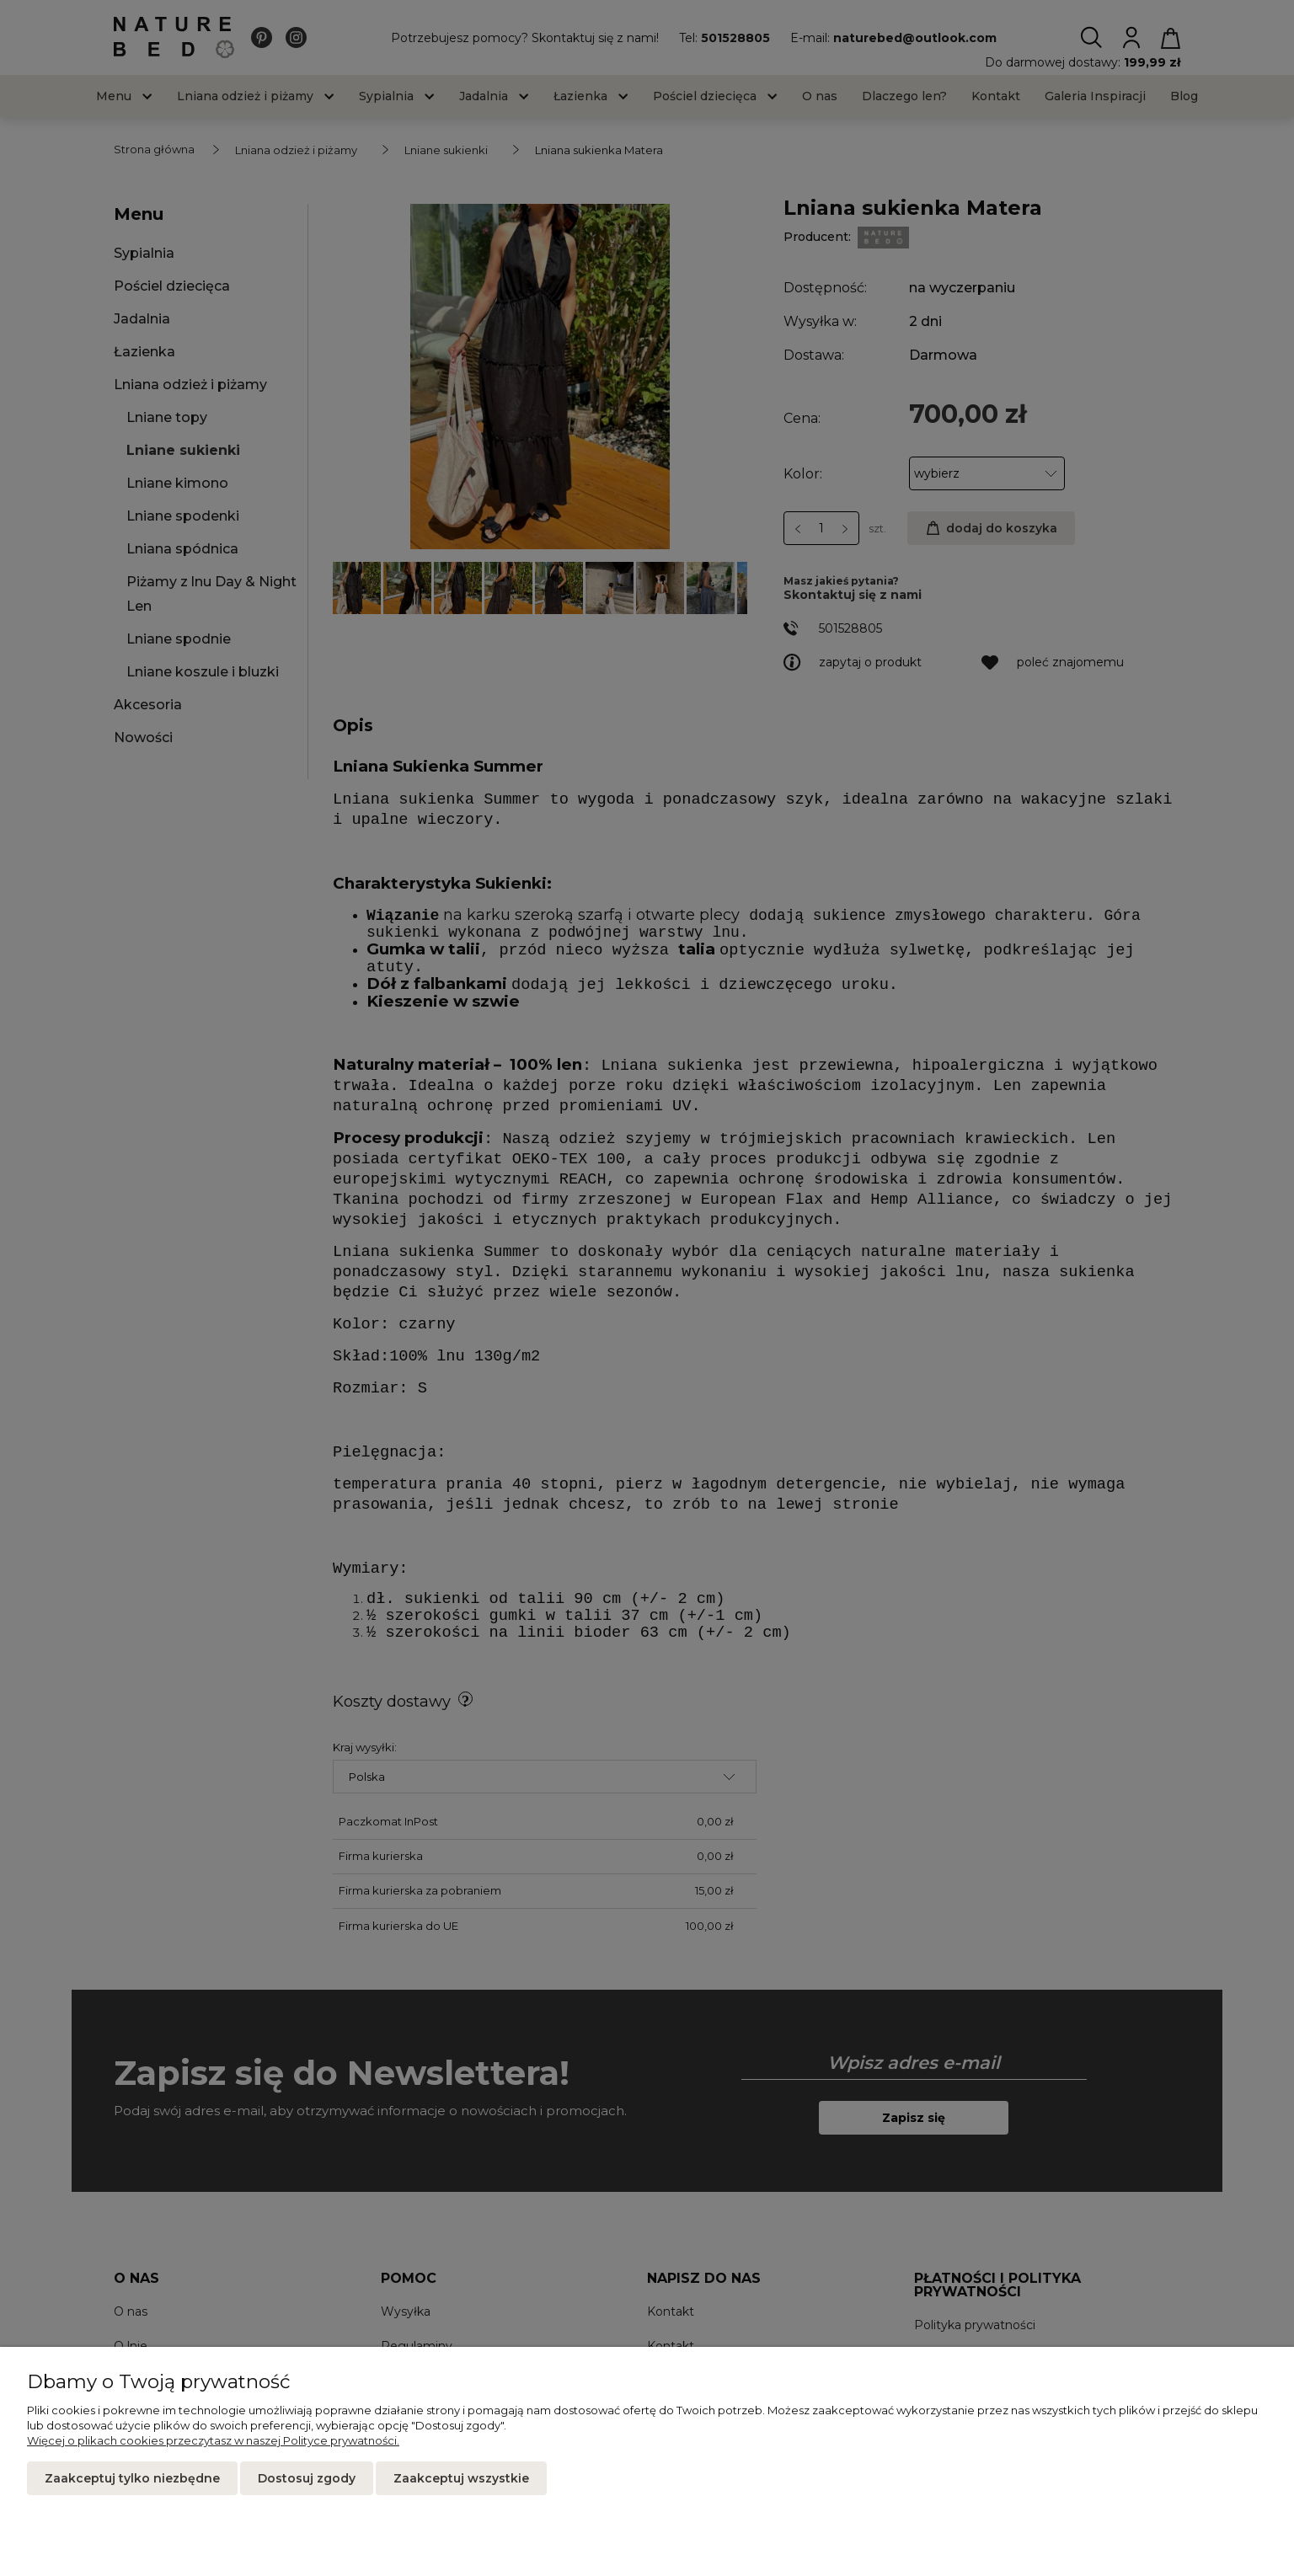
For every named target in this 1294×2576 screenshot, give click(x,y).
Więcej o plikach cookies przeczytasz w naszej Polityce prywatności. (213, 2440)
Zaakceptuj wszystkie (461, 2478)
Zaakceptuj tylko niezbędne (132, 2478)
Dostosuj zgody (307, 2478)
